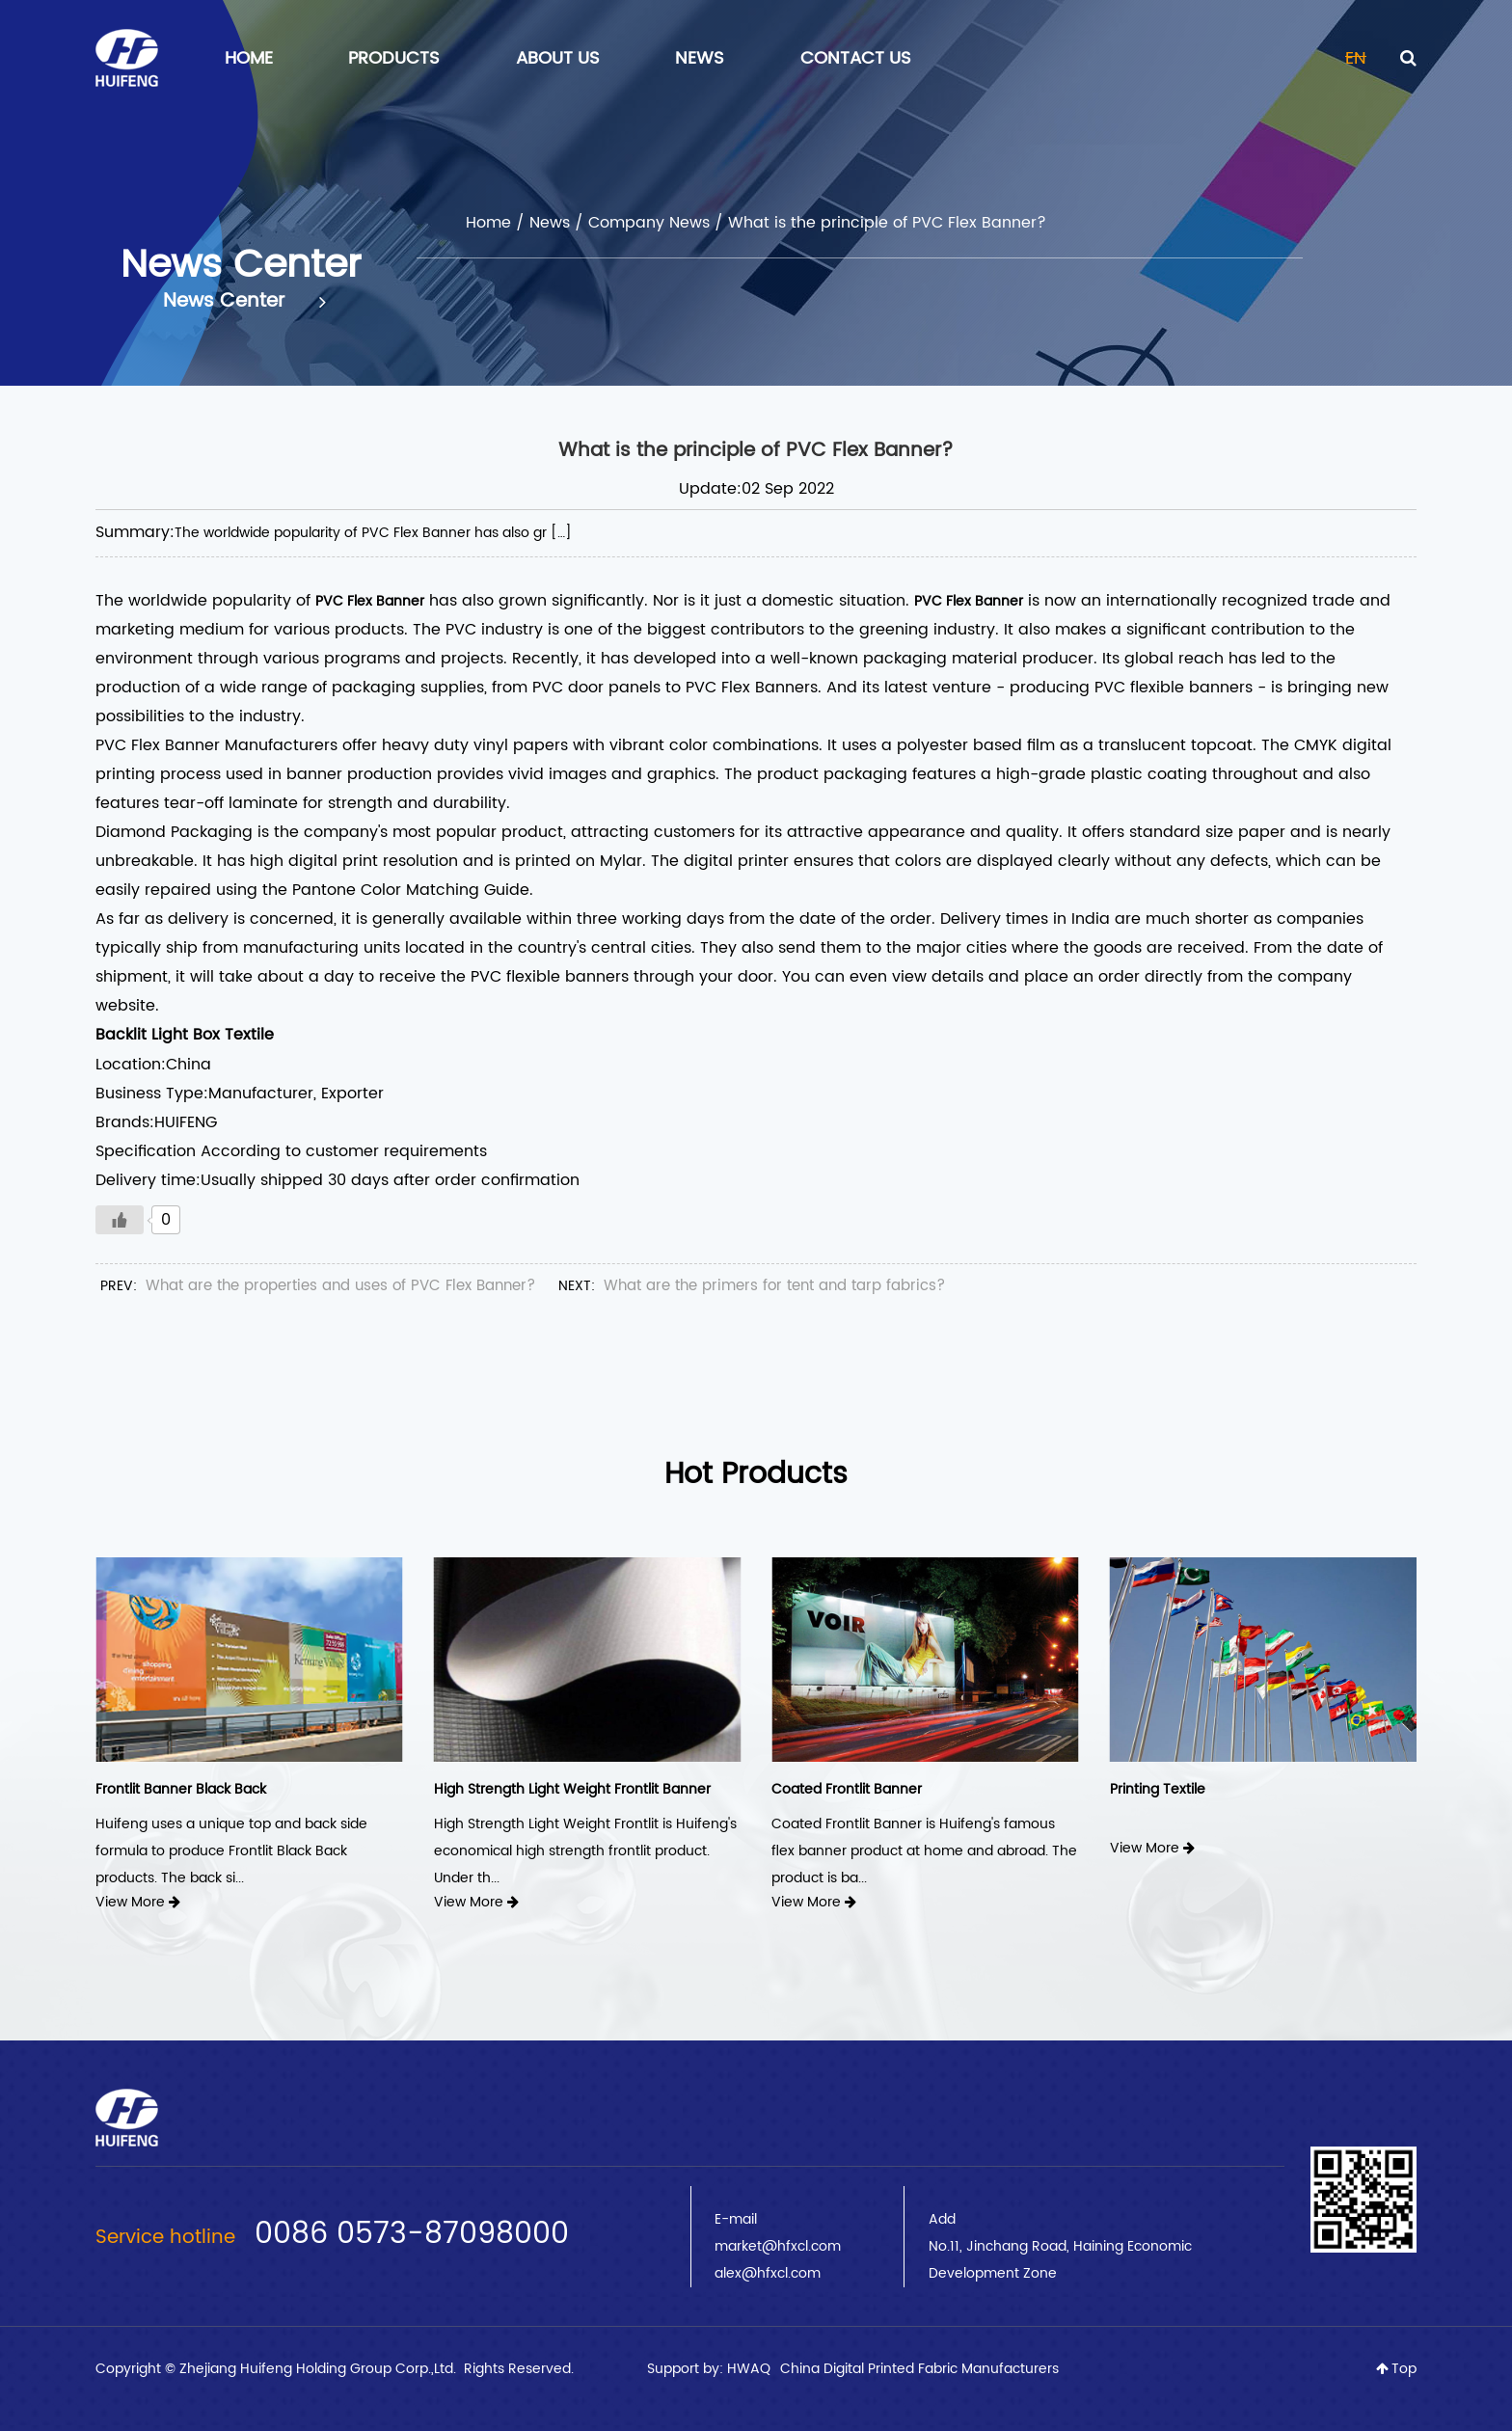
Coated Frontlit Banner (846, 1789)
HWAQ (748, 2369)
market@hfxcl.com (778, 2246)
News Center (244, 302)
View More (137, 1902)
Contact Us (855, 58)
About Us (558, 58)
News (699, 58)
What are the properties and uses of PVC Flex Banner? (340, 1286)
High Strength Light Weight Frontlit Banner (572, 1789)
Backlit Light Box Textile (184, 1034)
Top (1396, 2369)
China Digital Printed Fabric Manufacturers (919, 2369)
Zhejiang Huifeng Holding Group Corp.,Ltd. (319, 2369)
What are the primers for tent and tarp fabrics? (774, 1286)
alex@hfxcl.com (768, 2273)
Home (249, 58)
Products (394, 58)
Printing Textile (1157, 1789)
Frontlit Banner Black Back (180, 1789)
